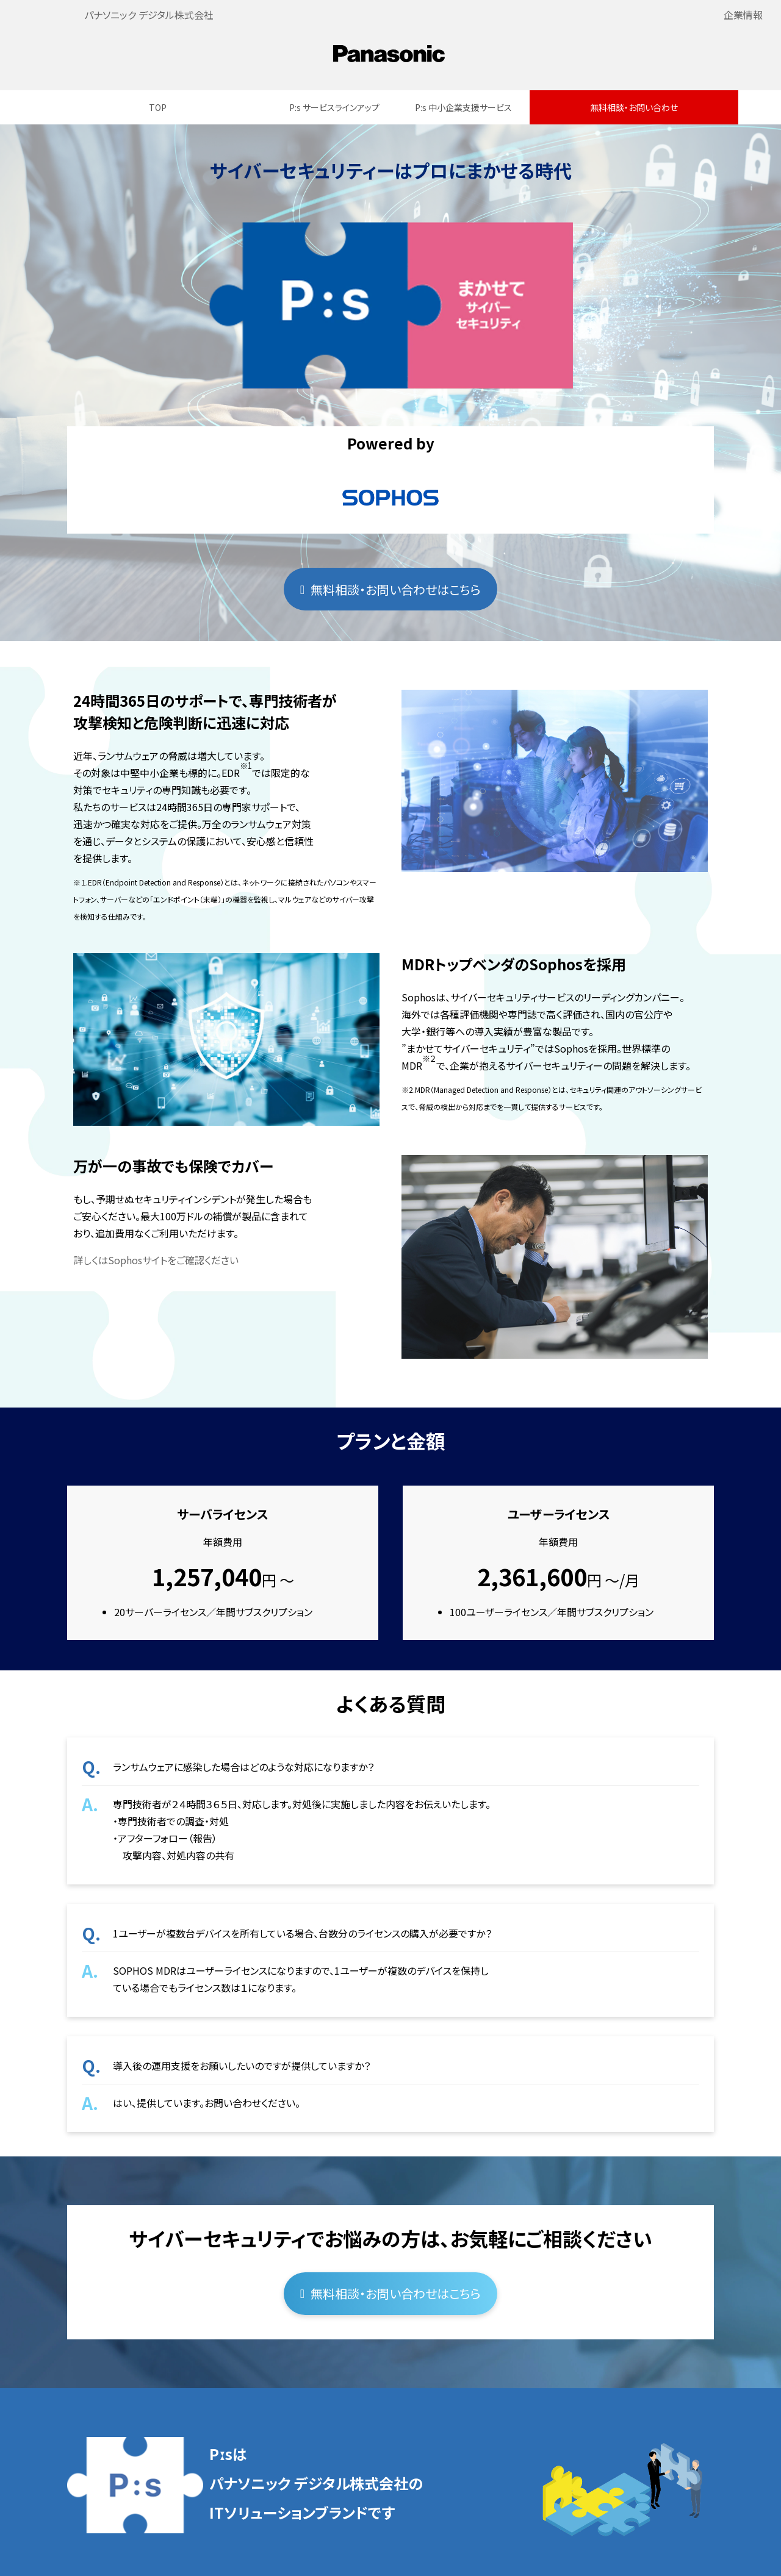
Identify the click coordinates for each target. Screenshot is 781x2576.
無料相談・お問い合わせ (634, 107)
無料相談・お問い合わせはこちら (396, 589)
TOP (158, 107)
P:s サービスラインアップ (334, 107)
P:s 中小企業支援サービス (463, 107)
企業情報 (743, 14)
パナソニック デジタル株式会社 (149, 14)
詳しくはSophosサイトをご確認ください (156, 1260)
